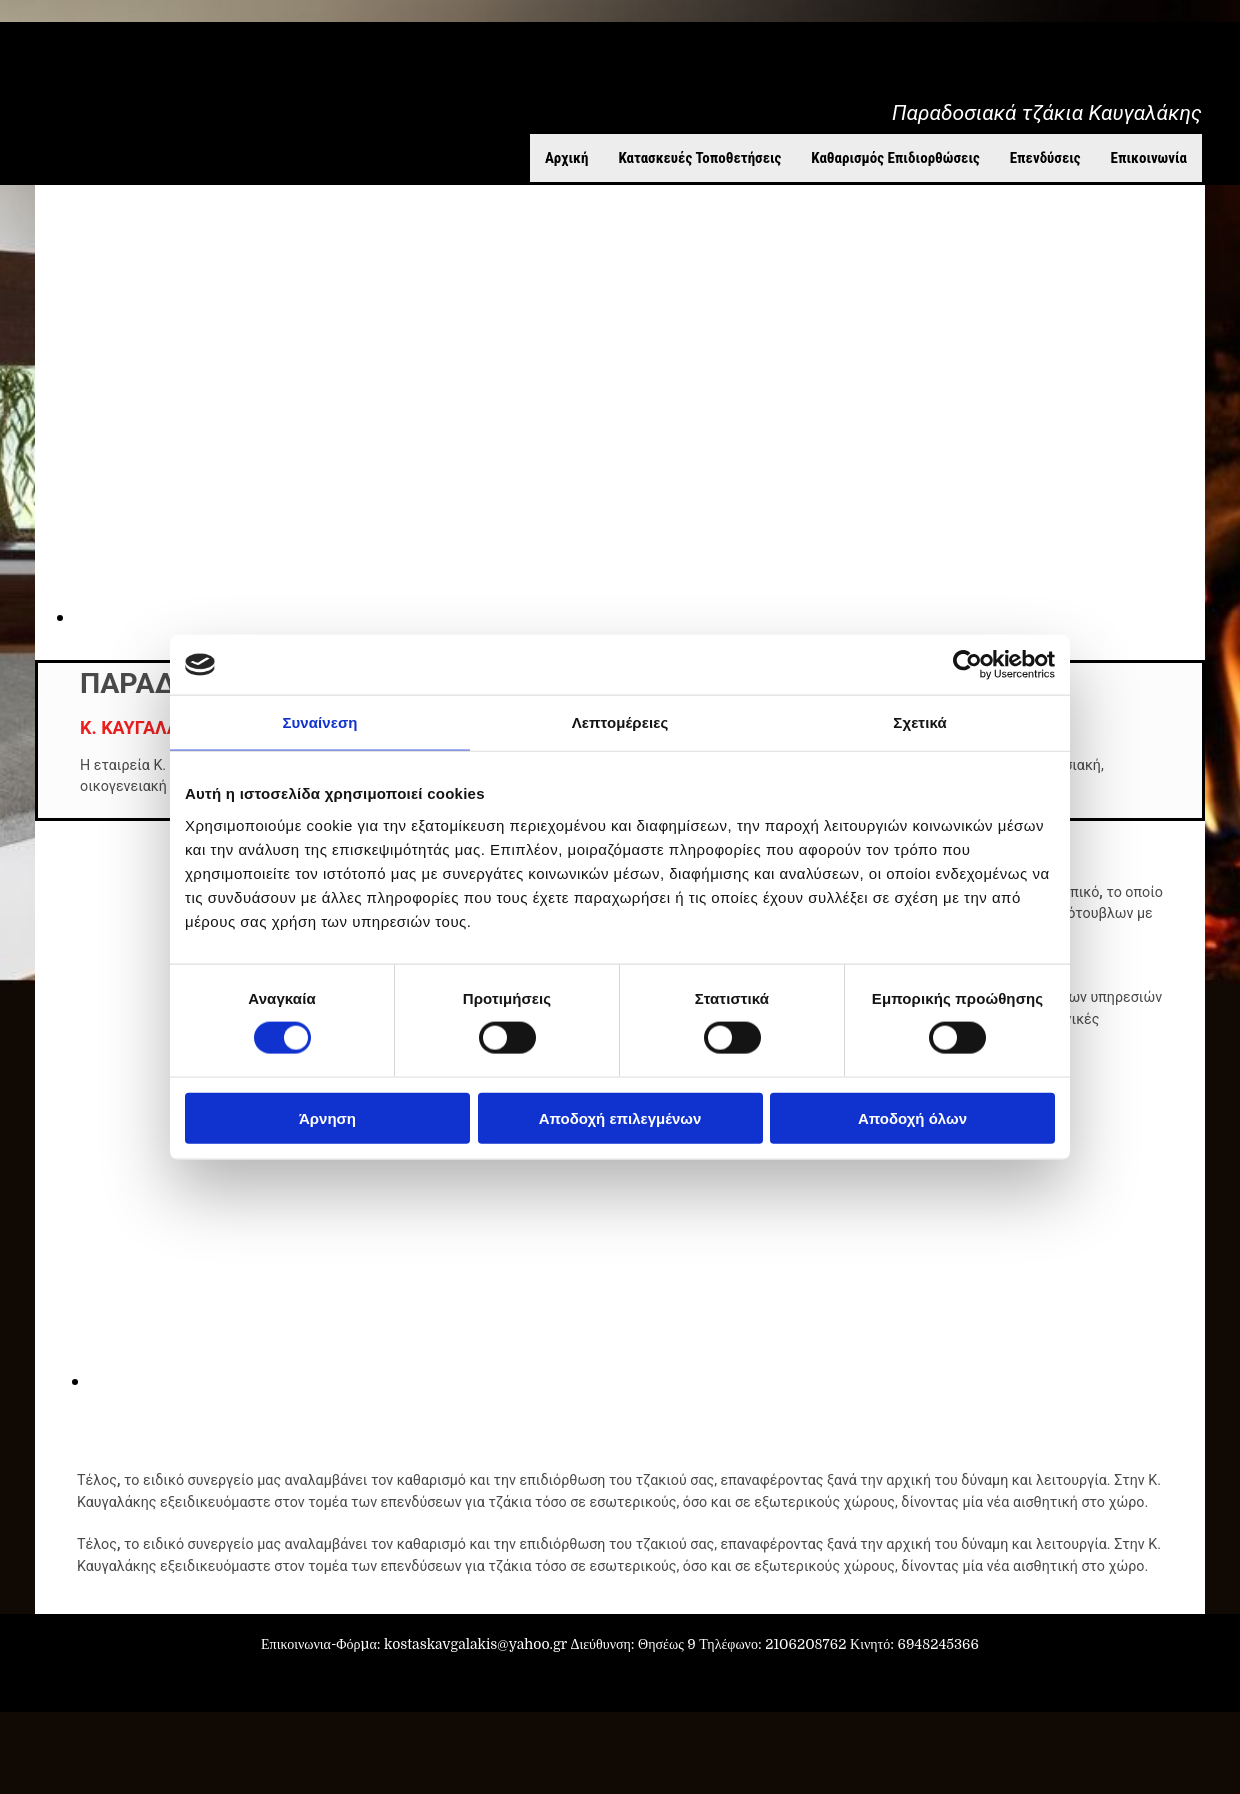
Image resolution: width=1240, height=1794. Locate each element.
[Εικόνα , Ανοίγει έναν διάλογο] (490, 1381)
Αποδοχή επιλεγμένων (620, 1117)
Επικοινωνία (1149, 158)
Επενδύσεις (1045, 158)
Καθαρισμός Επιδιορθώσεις (895, 158)
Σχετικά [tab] (919, 722)
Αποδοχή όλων (912, 1117)
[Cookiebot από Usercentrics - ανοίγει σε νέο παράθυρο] (967, 665)
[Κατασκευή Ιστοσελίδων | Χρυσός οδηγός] (31, 1681)
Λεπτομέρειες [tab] (620, 722)
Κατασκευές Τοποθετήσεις (699, 158)
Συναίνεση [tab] (319, 722)
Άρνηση (327, 1117)
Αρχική (567, 158)
